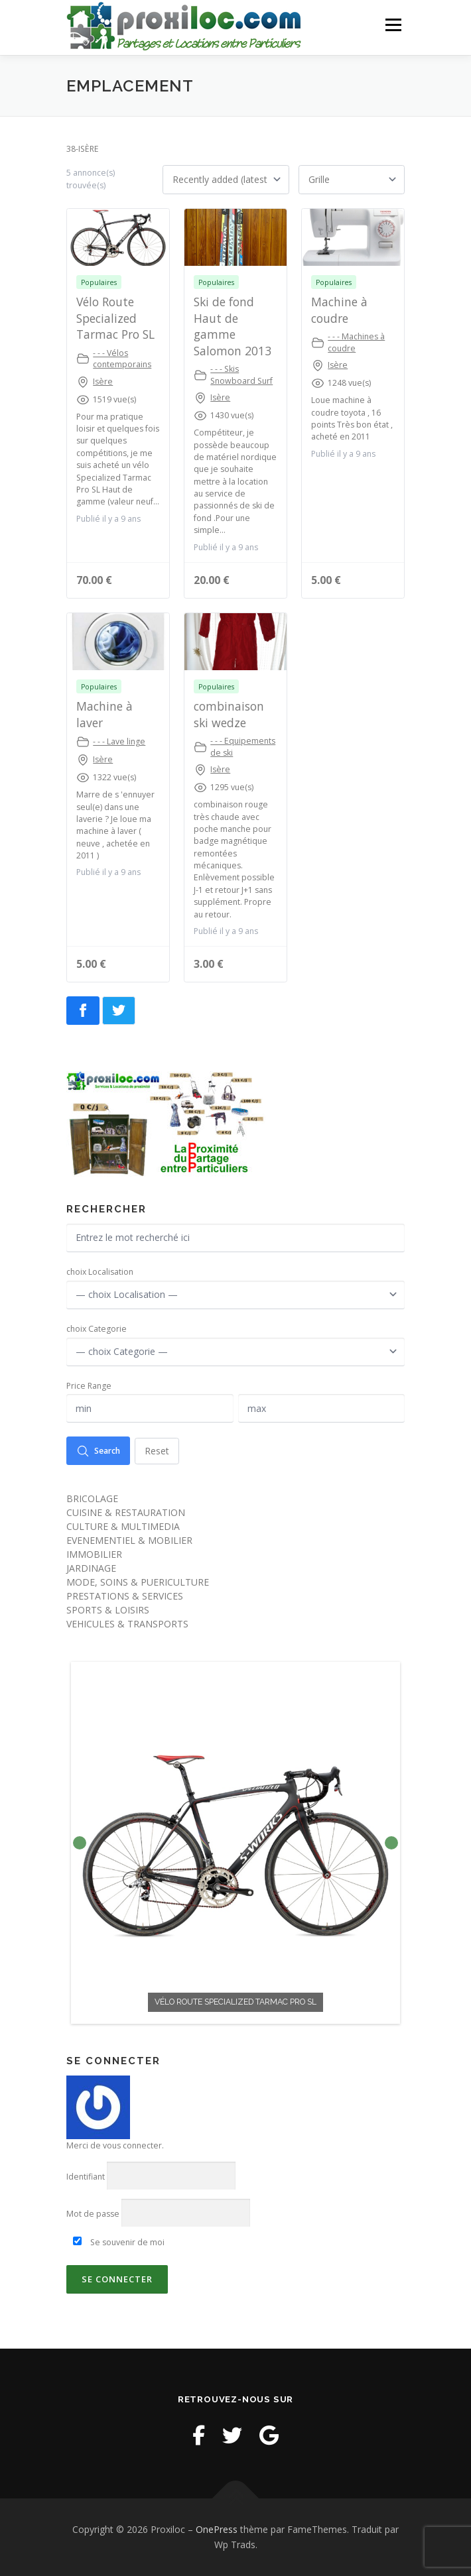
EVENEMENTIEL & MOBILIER (129, 1540)
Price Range (88, 1385)
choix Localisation (99, 1271)
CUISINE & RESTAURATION (125, 1512)
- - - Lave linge (119, 741)
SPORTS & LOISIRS (107, 1610)
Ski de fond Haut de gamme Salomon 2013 (232, 326)
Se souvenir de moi (119, 2242)
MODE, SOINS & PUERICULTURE (137, 1582)
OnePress (216, 2529)
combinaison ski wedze (229, 714)
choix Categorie (96, 1328)
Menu (392, 24)
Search (98, 1451)
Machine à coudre (339, 310)
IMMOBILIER (94, 1554)
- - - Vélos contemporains (122, 359)
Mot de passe (92, 2213)
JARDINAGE (91, 1568)
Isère (103, 381)
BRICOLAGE (92, 1498)
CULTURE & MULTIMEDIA (123, 1526)
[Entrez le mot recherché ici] (235, 1238)
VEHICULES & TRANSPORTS (127, 1623)
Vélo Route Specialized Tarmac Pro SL (115, 318)
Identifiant (85, 2176)
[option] (235, 1842)
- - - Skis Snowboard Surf (241, 374)
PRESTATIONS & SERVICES (124, 1596)
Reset (157, 1450)
